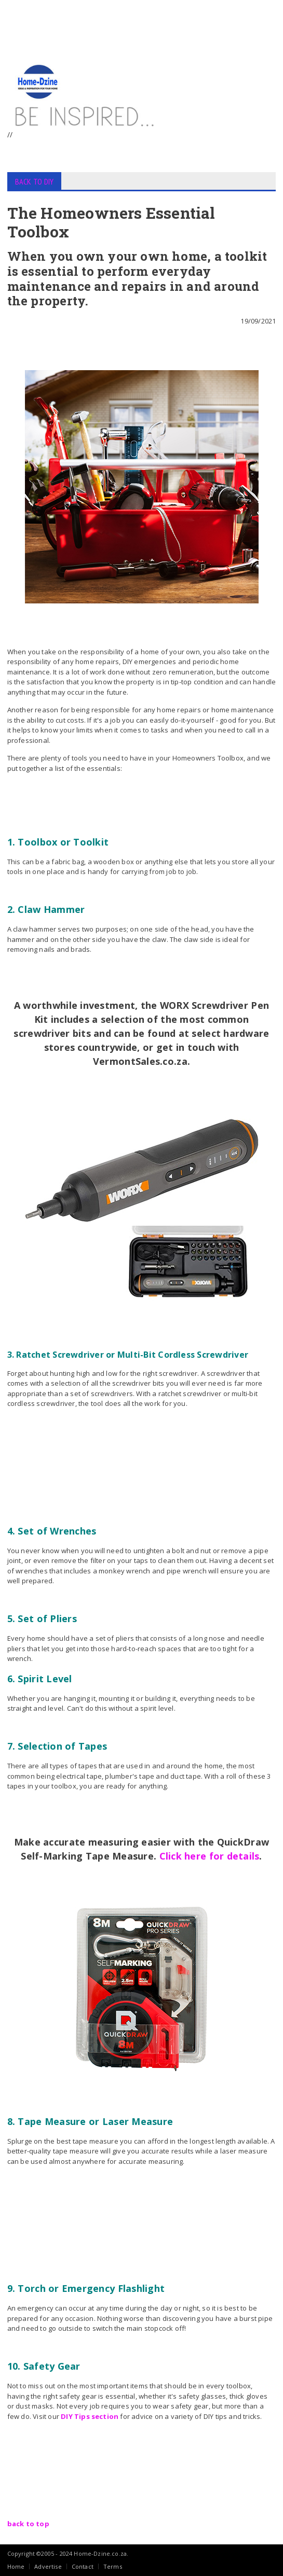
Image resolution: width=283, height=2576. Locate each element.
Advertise (48, 2566)
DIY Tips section (89, 2416)
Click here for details (209, 1856)
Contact (82, 2566)
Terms (112, 2566)
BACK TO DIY (34, 181)
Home (16, 2566)
